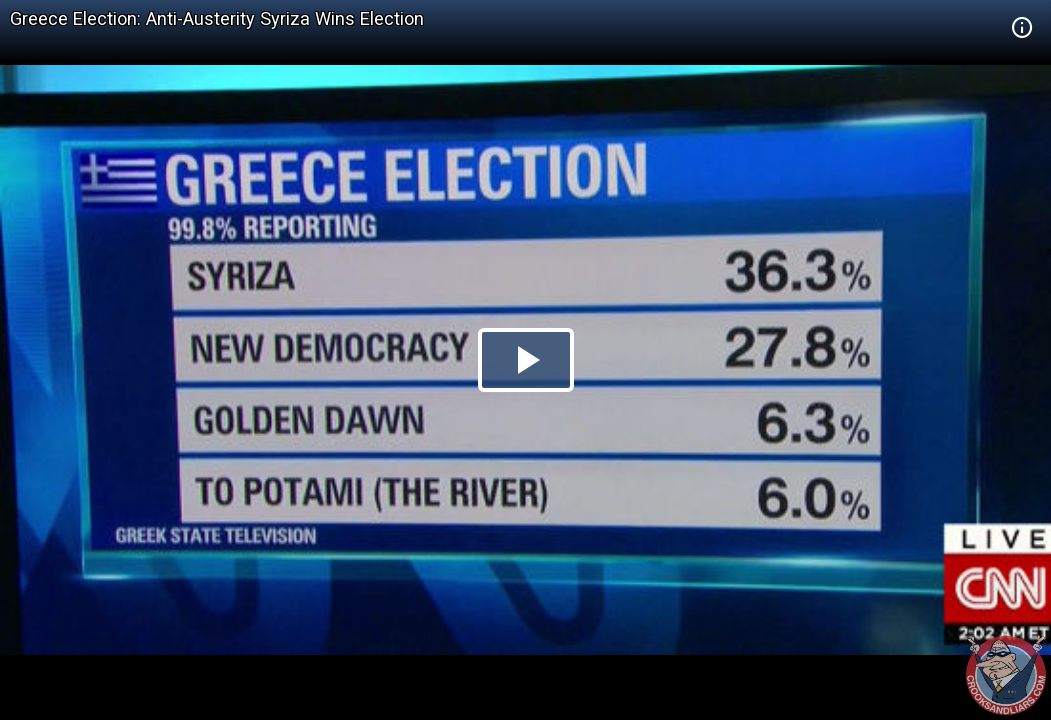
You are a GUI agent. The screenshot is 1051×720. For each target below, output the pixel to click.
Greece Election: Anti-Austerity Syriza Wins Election (217, 18)
